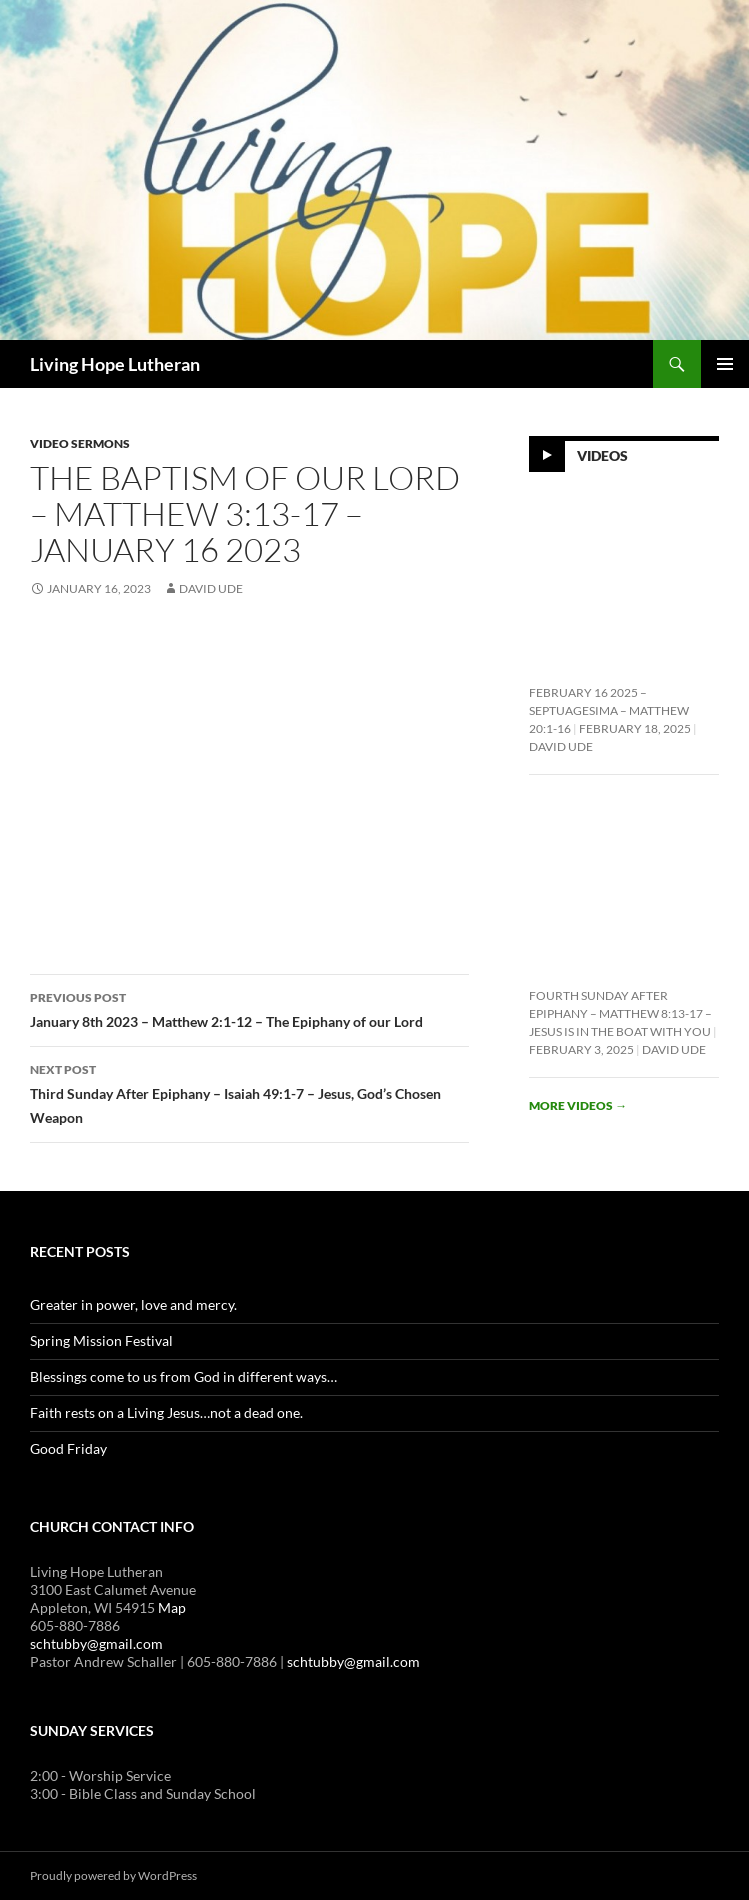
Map (172, 1607)
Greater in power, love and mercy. (133, 1304)
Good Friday (68, 1448)
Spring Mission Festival (101, 1340)
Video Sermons (80, 443)
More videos (578, 1105)
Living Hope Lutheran (115, 364)
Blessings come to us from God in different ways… (183, 1376)
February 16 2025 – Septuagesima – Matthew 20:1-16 (609, 710)
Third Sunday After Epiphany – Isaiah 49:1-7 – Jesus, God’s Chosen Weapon (249, 1092)
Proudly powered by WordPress (113, 1875)
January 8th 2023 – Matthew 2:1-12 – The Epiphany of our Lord (249, 1008)
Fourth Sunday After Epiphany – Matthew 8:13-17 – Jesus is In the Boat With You (620, 1013)
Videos (602, 455)
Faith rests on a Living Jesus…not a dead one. (166, 1412)
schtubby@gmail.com (96, 1643)
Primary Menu (725, 364)
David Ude (211, 588)
